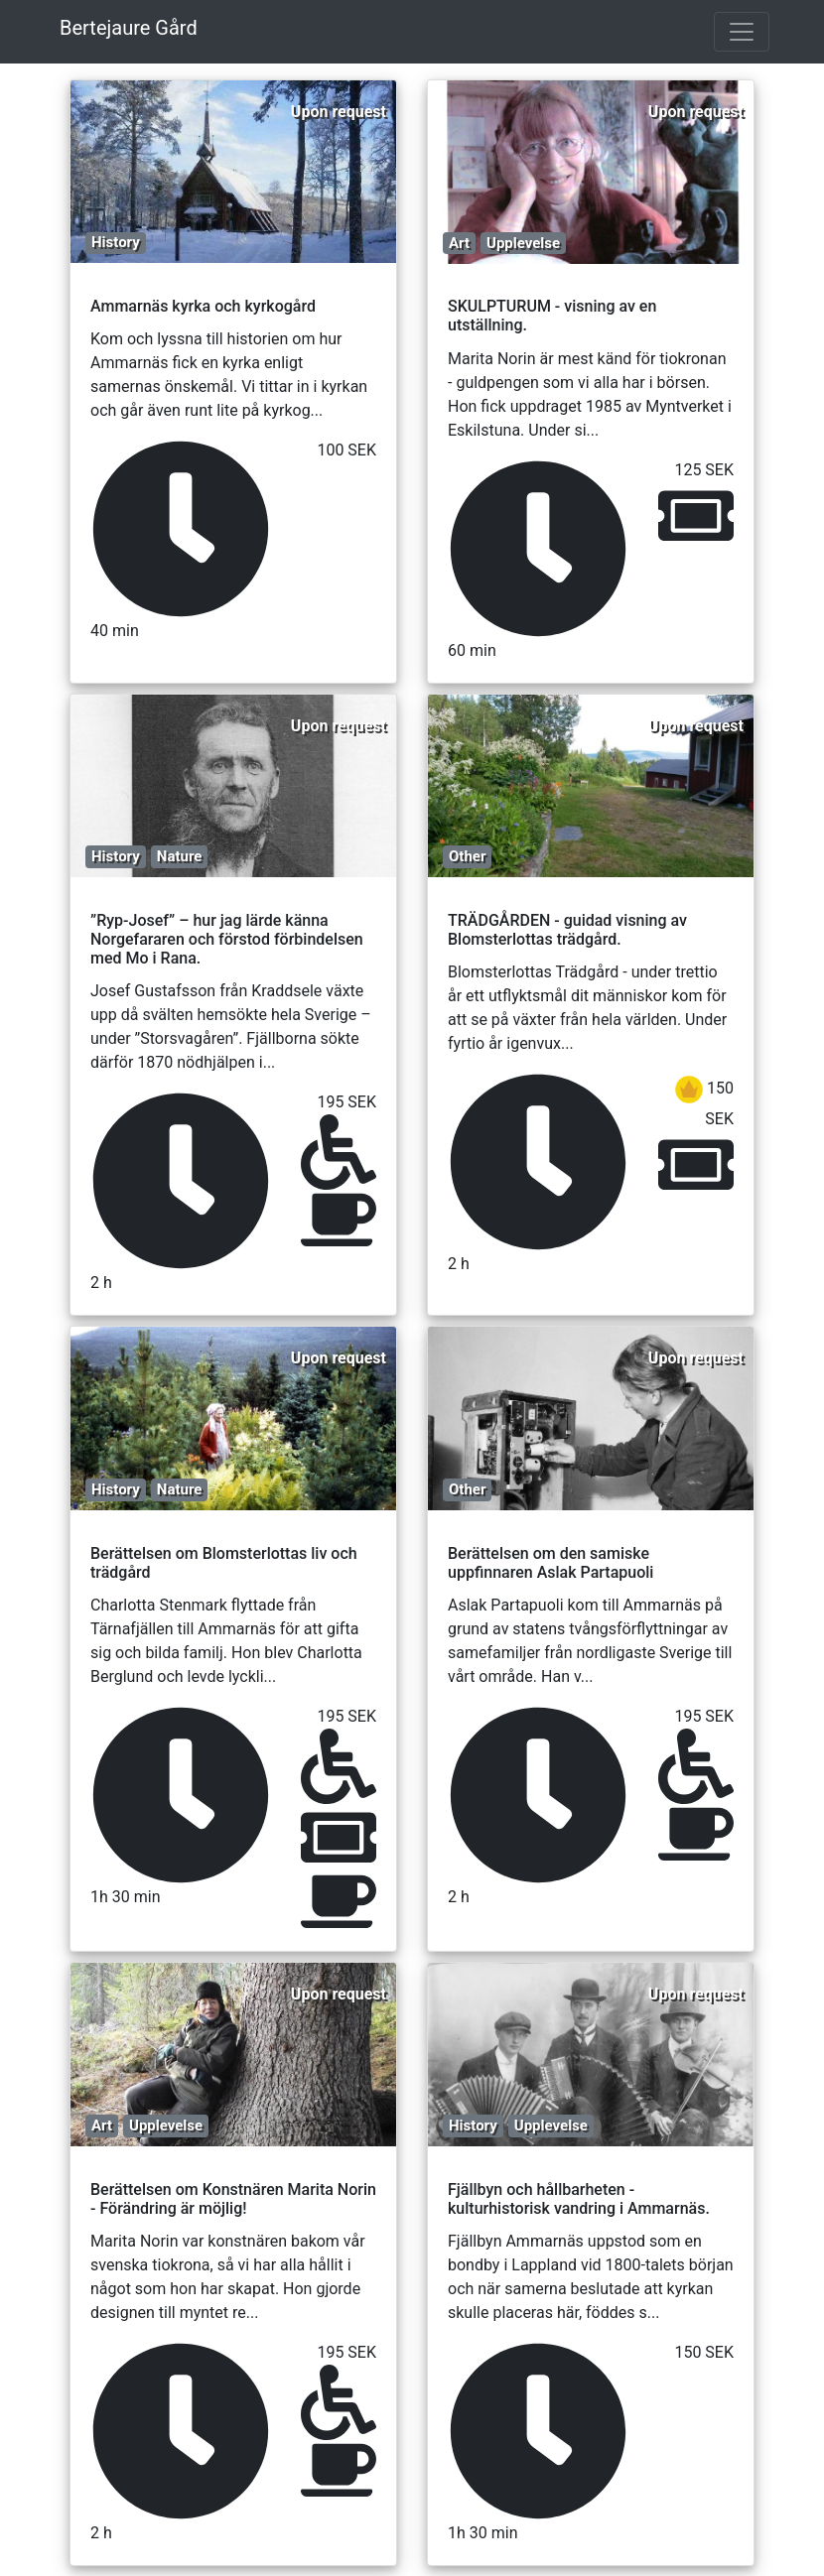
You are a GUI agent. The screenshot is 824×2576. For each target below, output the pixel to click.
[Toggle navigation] (741, 32)
